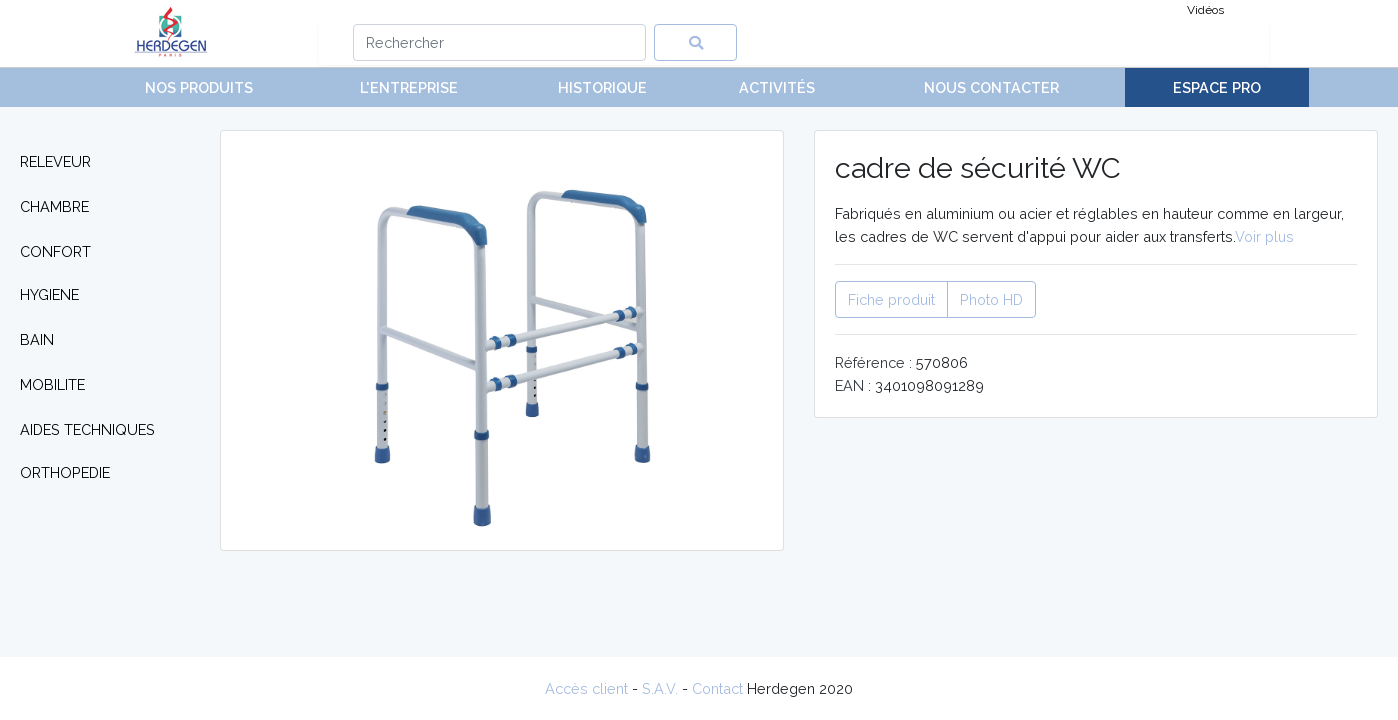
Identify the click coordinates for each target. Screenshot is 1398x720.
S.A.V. (660, 688)
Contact (717, 688)
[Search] (499, 42)
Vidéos (1205, 10)
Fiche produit (891, 299)
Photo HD (991, 299)
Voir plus (1264, 236)
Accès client (586, 688)
